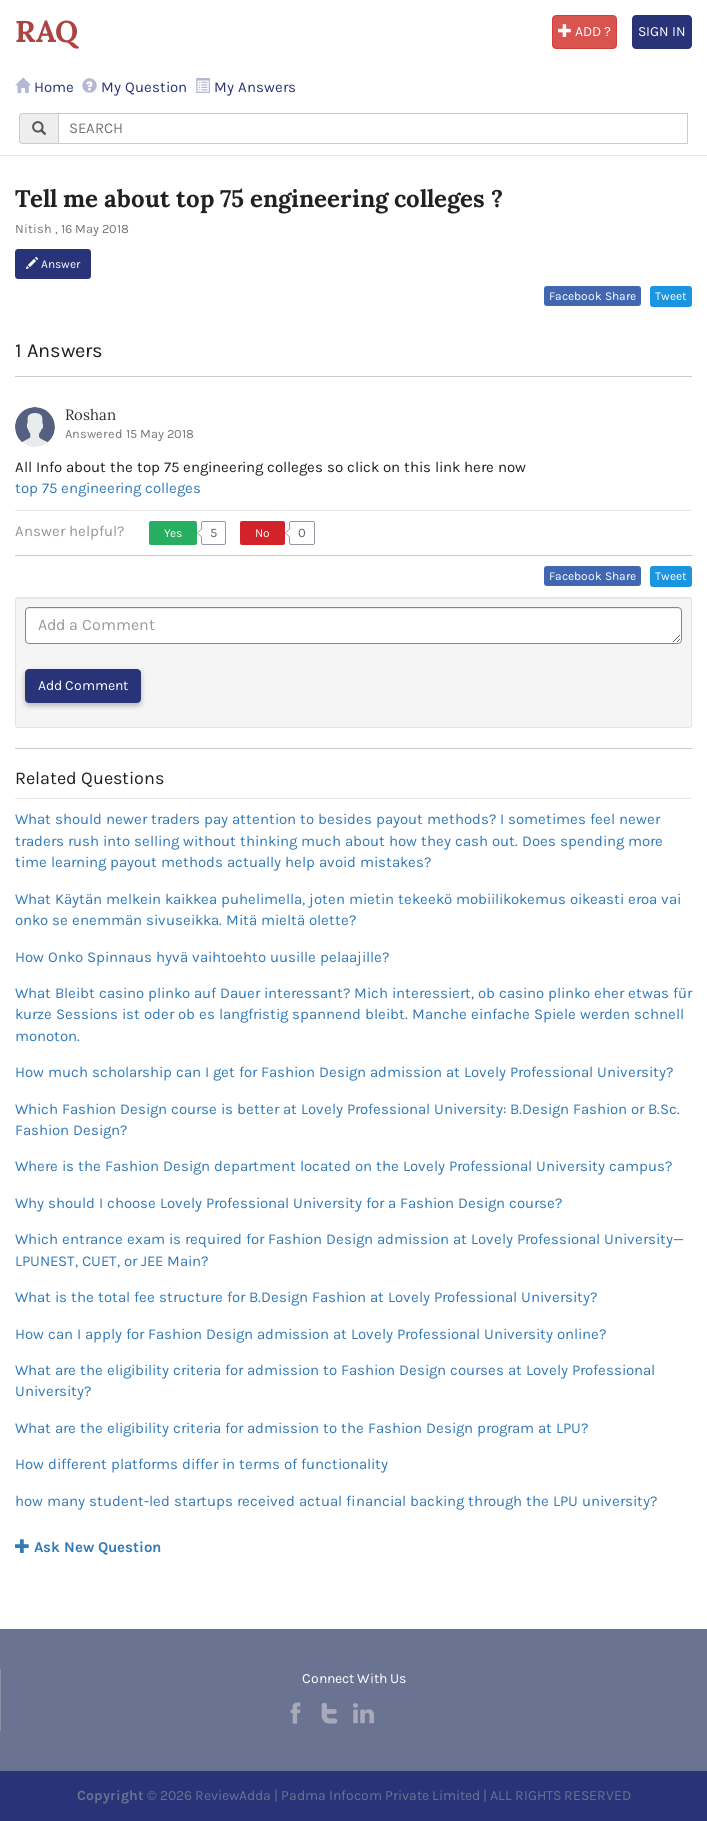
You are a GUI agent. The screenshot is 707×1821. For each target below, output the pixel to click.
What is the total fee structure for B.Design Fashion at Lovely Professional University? (306, 1297)
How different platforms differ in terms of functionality (201, 1464)
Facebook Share (592, 296)
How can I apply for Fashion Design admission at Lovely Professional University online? (310, 1334)
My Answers (245, 87)
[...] (373, 128)
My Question (134, 87)
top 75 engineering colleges (108, 488)
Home (44, 87)
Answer (53, 264)
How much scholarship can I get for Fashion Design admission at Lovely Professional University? (344, 1072)
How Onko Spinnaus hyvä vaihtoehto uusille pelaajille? (202, 957)
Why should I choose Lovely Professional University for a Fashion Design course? (288, 1203)
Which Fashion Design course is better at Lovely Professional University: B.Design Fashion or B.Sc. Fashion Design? (347, 1119)
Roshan (90, 414)
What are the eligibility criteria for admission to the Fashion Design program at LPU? (301, 1428)
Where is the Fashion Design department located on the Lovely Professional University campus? (343, 1166)
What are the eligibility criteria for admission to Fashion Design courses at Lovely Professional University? (335, 1380)
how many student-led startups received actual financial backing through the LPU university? (336, 1501)
